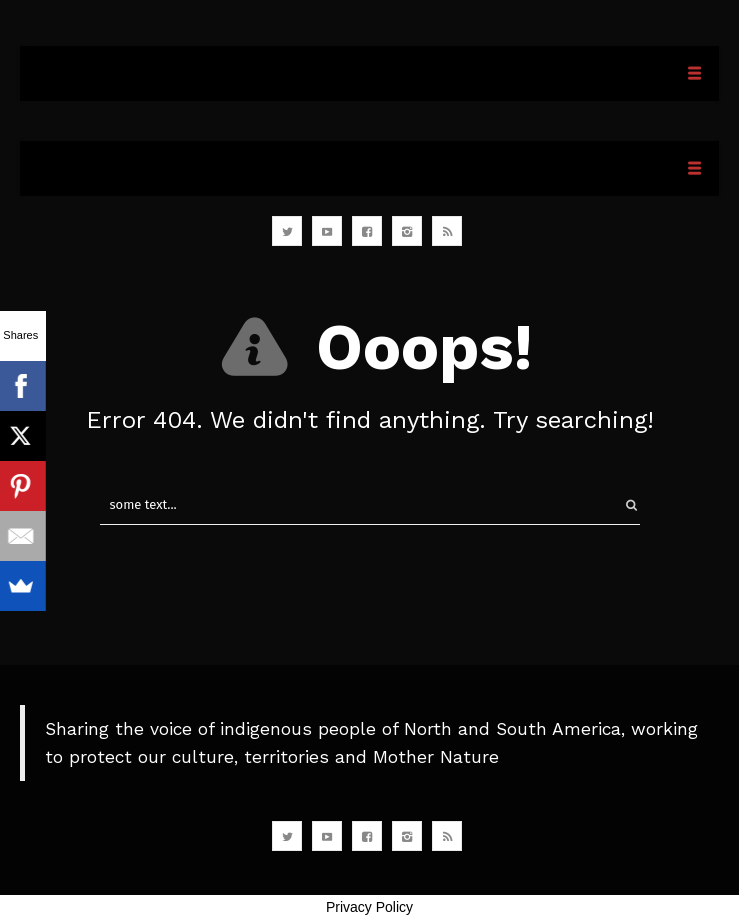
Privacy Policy (369, 907)
